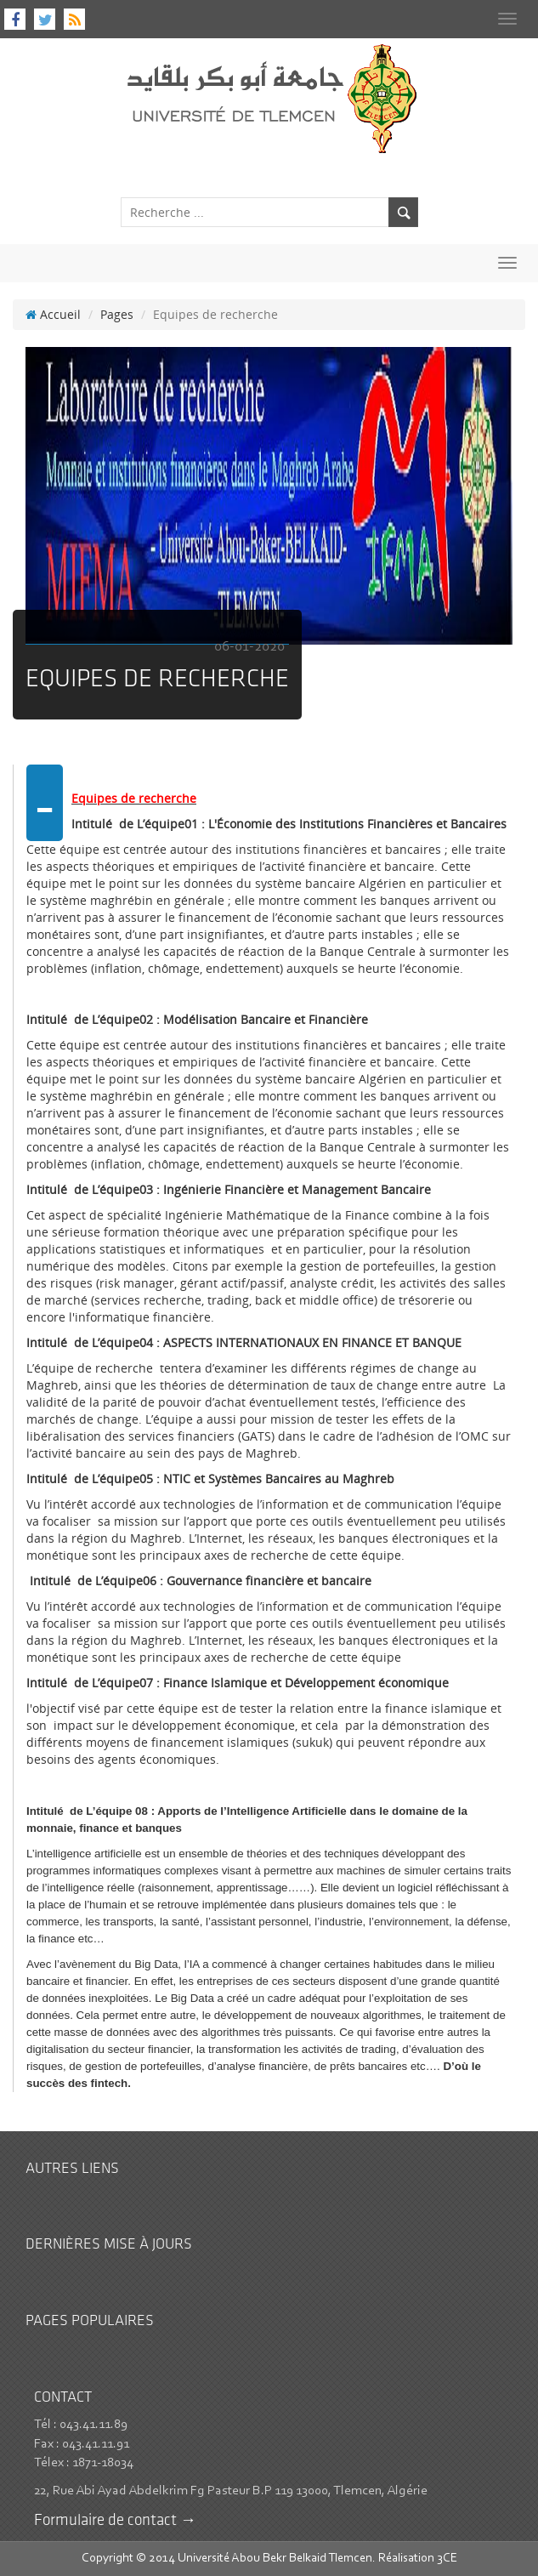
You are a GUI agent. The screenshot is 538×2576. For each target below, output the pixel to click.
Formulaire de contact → (115, 2521)
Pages (116, 314)
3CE (447, 2558)
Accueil (53, 314)
